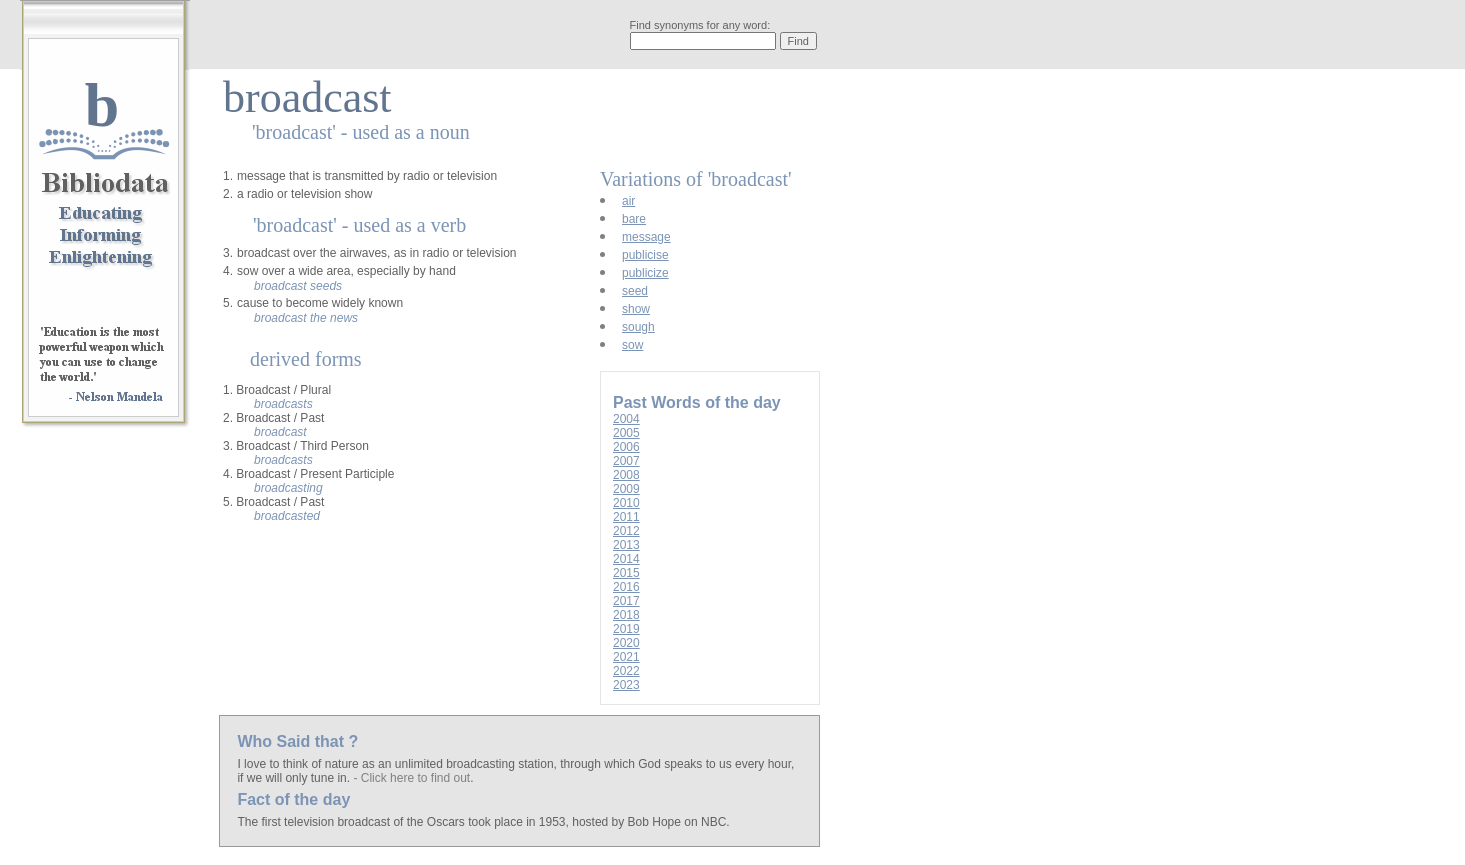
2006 (626, 447)
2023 (626, 685)
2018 (626, 615)
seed (635, 291)
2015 (626, 573)
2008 (626, 475)
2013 (626, 545)
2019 (626, 629)
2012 (626, 531)
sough (638, 327)
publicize (645, 273)
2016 (626, 587)
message (646, 237)
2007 (626, 461)
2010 (626, 503)
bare (634, 219)
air (628, 201)
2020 (626, 643)
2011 (626, 517)
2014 (626, 559)
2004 (626, 419)
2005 (626, 433)
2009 (626, 489)
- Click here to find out (411, 778)
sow (632, 345)
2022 (626, 671)
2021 (626, 657)
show (636, 309)
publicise (645, 255)
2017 (626, 601)
